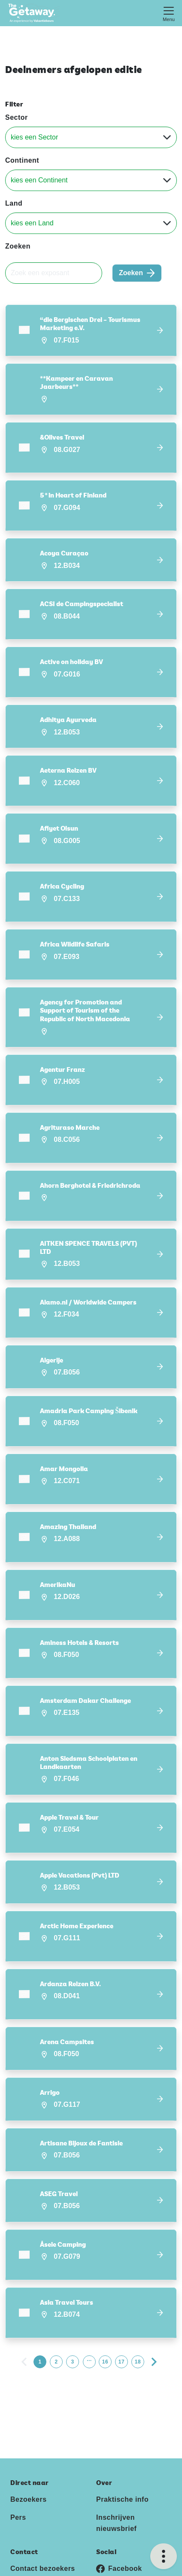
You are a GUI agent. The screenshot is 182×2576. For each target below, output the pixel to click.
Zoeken (17, 246)
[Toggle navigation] (169, 13)
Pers (18, 2511)
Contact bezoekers (42, 2563)
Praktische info (122, 2493)
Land (13, 203)
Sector (16, 117)
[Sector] (91, 137)
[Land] (91, 223)
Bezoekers (28, 2493)
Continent (22, 160)
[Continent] (91, 180)
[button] (91, 330)
